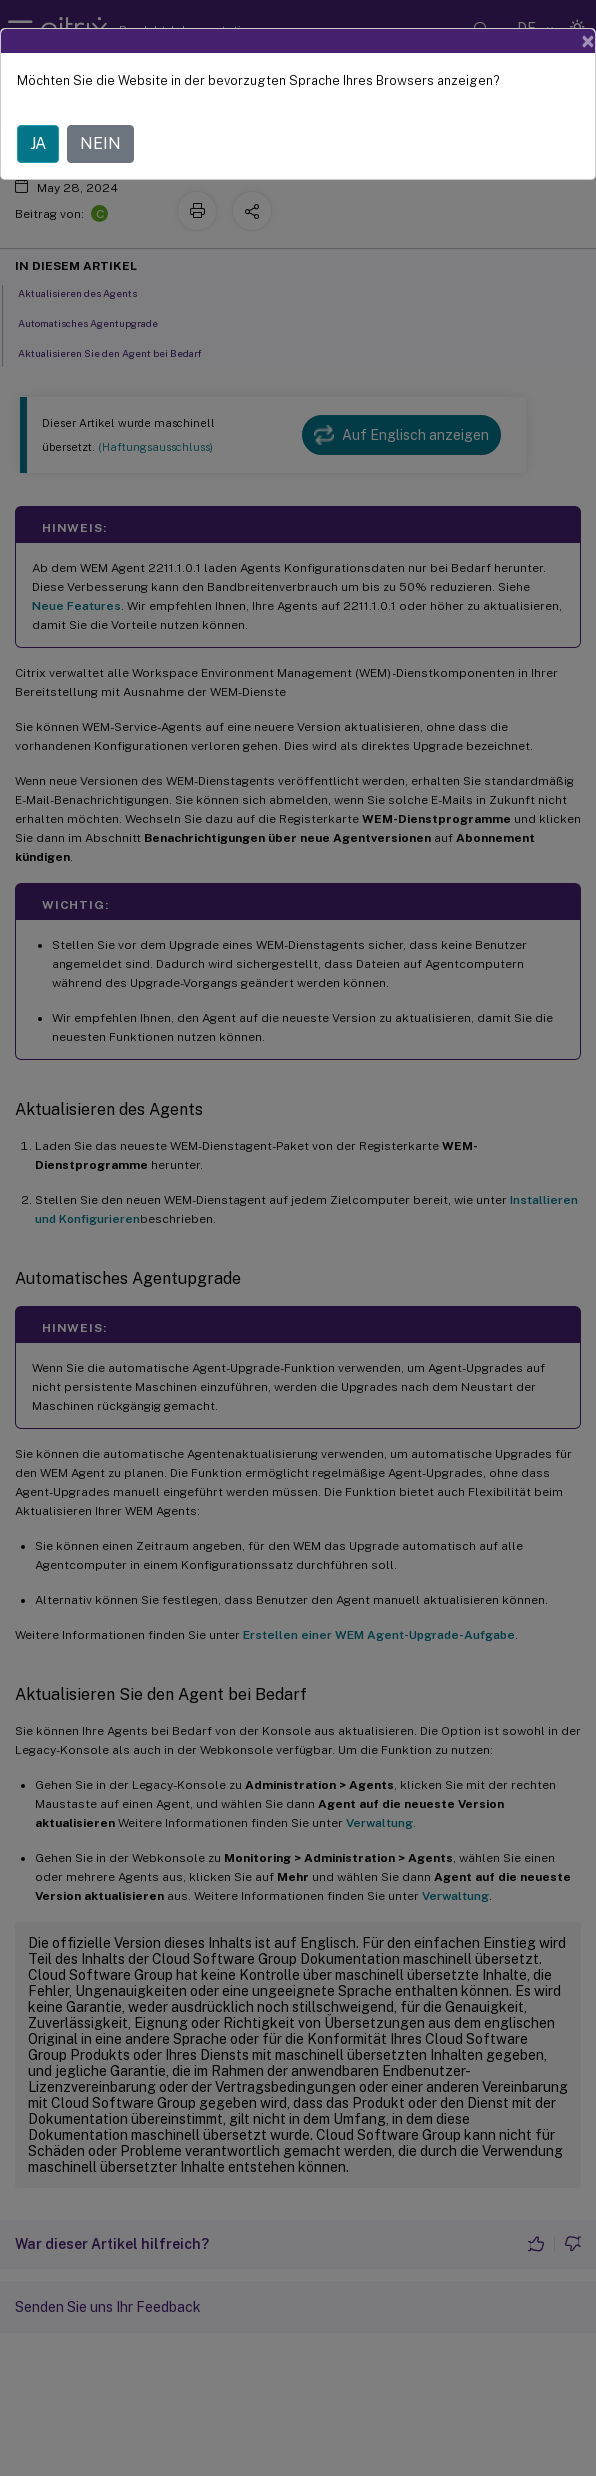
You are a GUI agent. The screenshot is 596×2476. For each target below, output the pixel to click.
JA (38, 143)
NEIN (100, 143)
